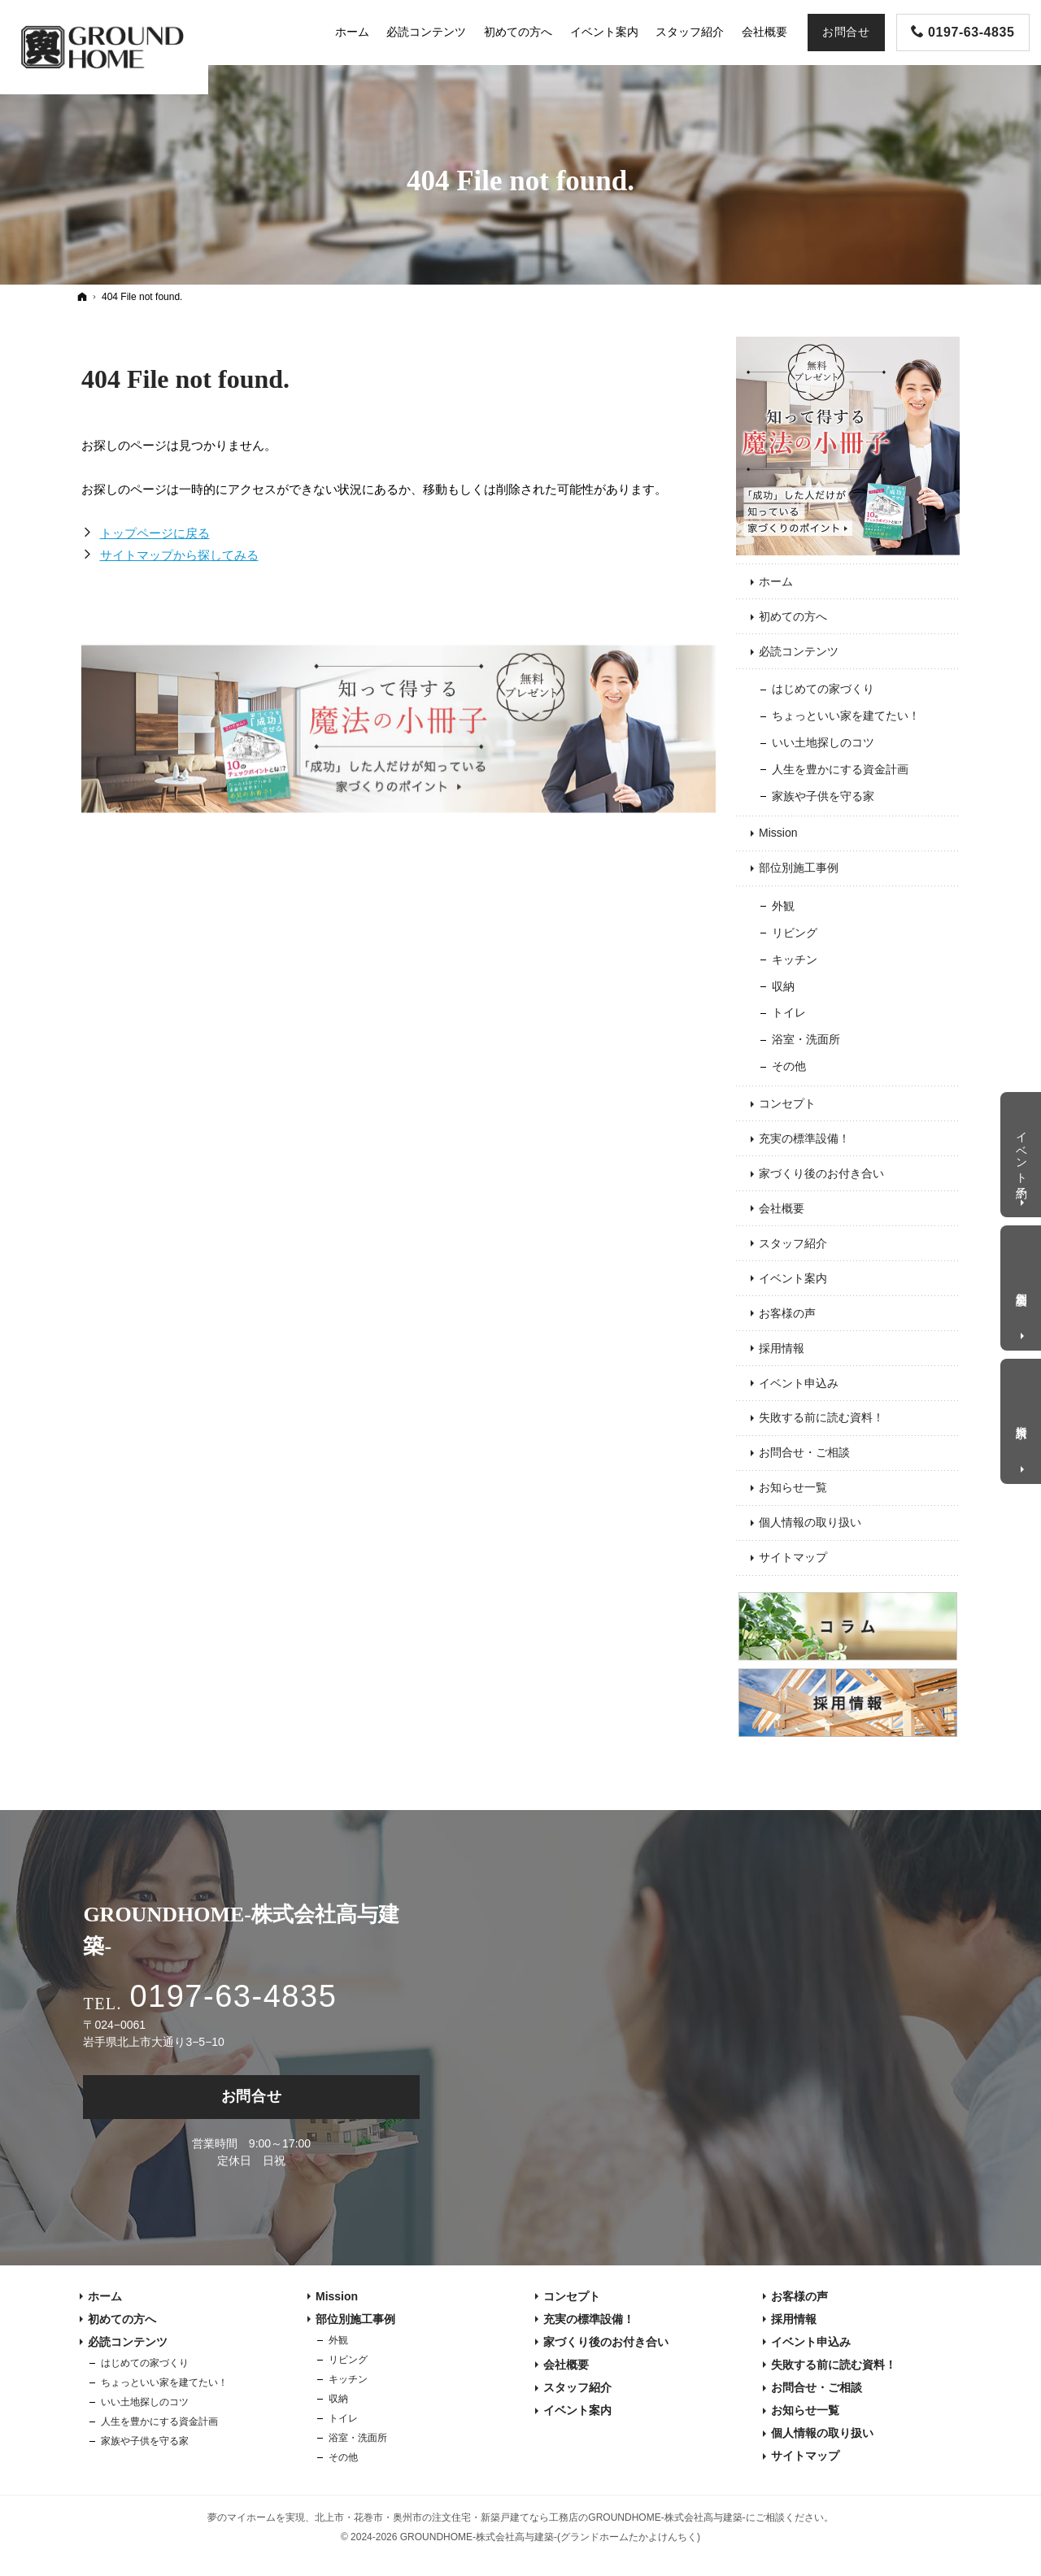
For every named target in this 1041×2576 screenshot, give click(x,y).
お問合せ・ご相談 (804, 1452)
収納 (783, 986)
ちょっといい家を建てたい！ (846, 715)
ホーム (776, 581)
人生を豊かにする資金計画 (840, 769)
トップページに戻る (155, 533)
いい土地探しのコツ (823, 742)
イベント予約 (1022, 1151)
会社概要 (781, 1208)
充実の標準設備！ (804, 1138)
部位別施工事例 (798, 867)
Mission (778, 832)
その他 (789, 1066)
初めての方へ (793, 616)
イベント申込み (798, 1383)
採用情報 (781, 1348)
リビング (794, 932)
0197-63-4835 (233, 1996)
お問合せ (251, 2096)
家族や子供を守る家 (823, 796)
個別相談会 (1022, 1285)
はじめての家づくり (823, 688)
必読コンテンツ (798, 651)
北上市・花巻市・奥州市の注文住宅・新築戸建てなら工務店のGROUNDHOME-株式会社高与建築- (530, 2517)
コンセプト (787, 1103)
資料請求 (1022, 1418)
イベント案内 (793, 1278)
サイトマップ (793, 1557)
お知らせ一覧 (793, 1487)
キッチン (794, 959)
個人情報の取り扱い (810, 1522)
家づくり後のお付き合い (821, 1173)
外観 (783, 905)
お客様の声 (787, 1313)
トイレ (789, 1012)
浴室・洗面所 (806, 1039)
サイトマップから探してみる (179, 555)
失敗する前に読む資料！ (821, 1417)
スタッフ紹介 (793, 1243)
